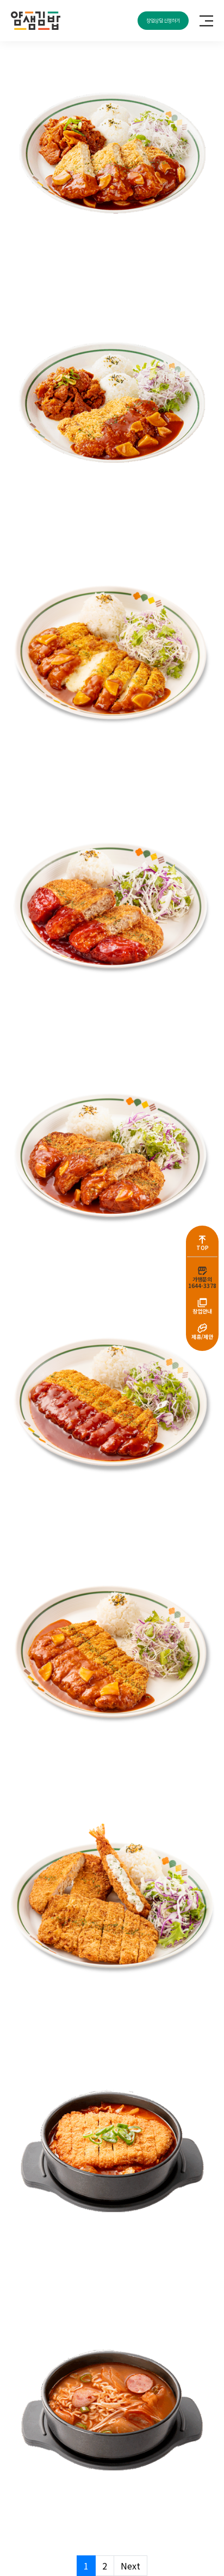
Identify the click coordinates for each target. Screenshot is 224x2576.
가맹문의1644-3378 (202, 1282)
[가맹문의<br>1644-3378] (202, 1270)
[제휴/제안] (202, 1328)
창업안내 (202, 1311)
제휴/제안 (202, 1336)
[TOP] (202, 1239)
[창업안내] (202, 1302)
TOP (202, 1248)
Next (130, 2565)
